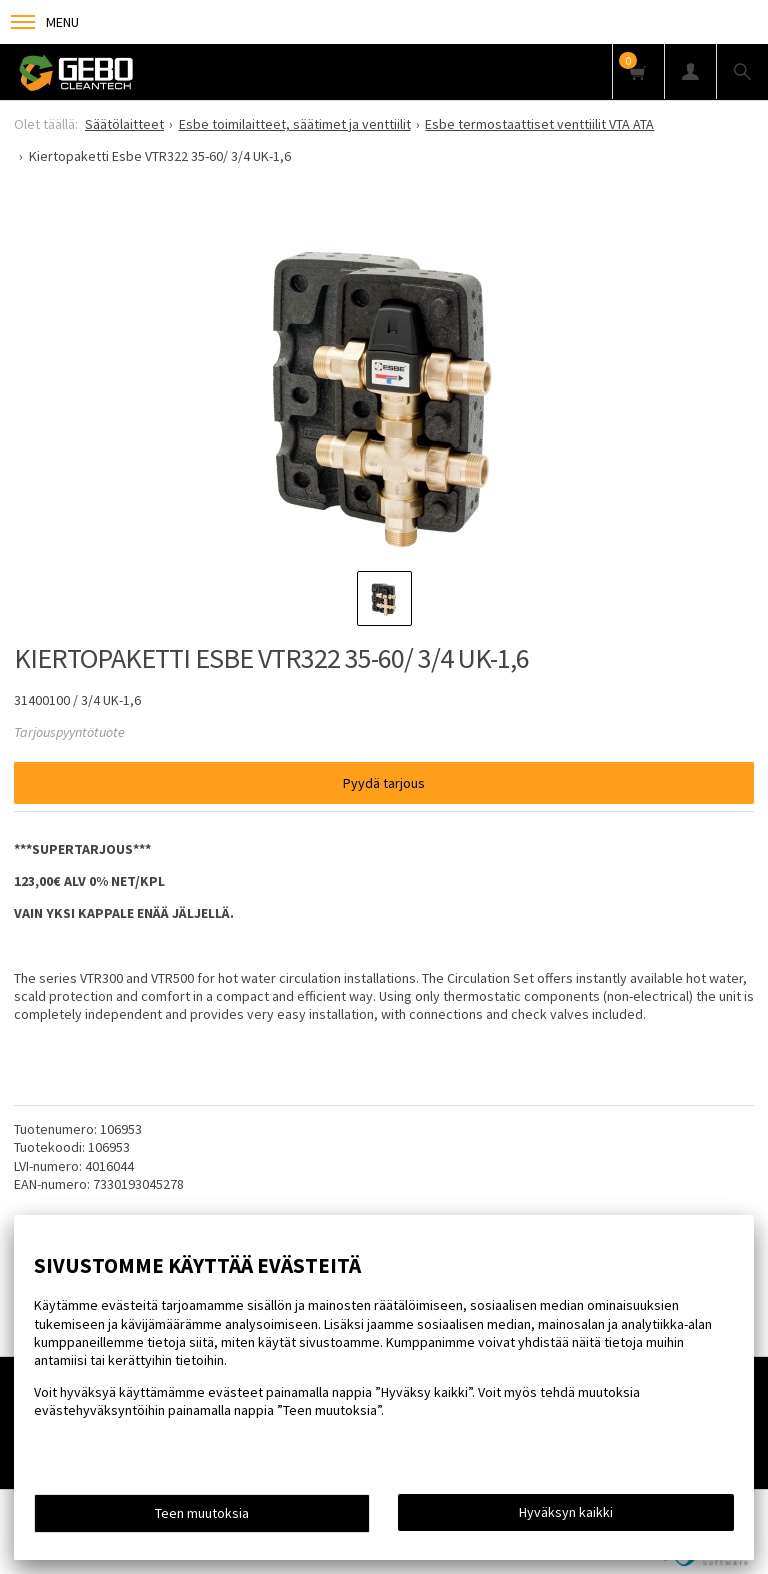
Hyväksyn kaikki (566, 1512)
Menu (45, 22)
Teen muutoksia (202, 1513)
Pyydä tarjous (384, 783)
